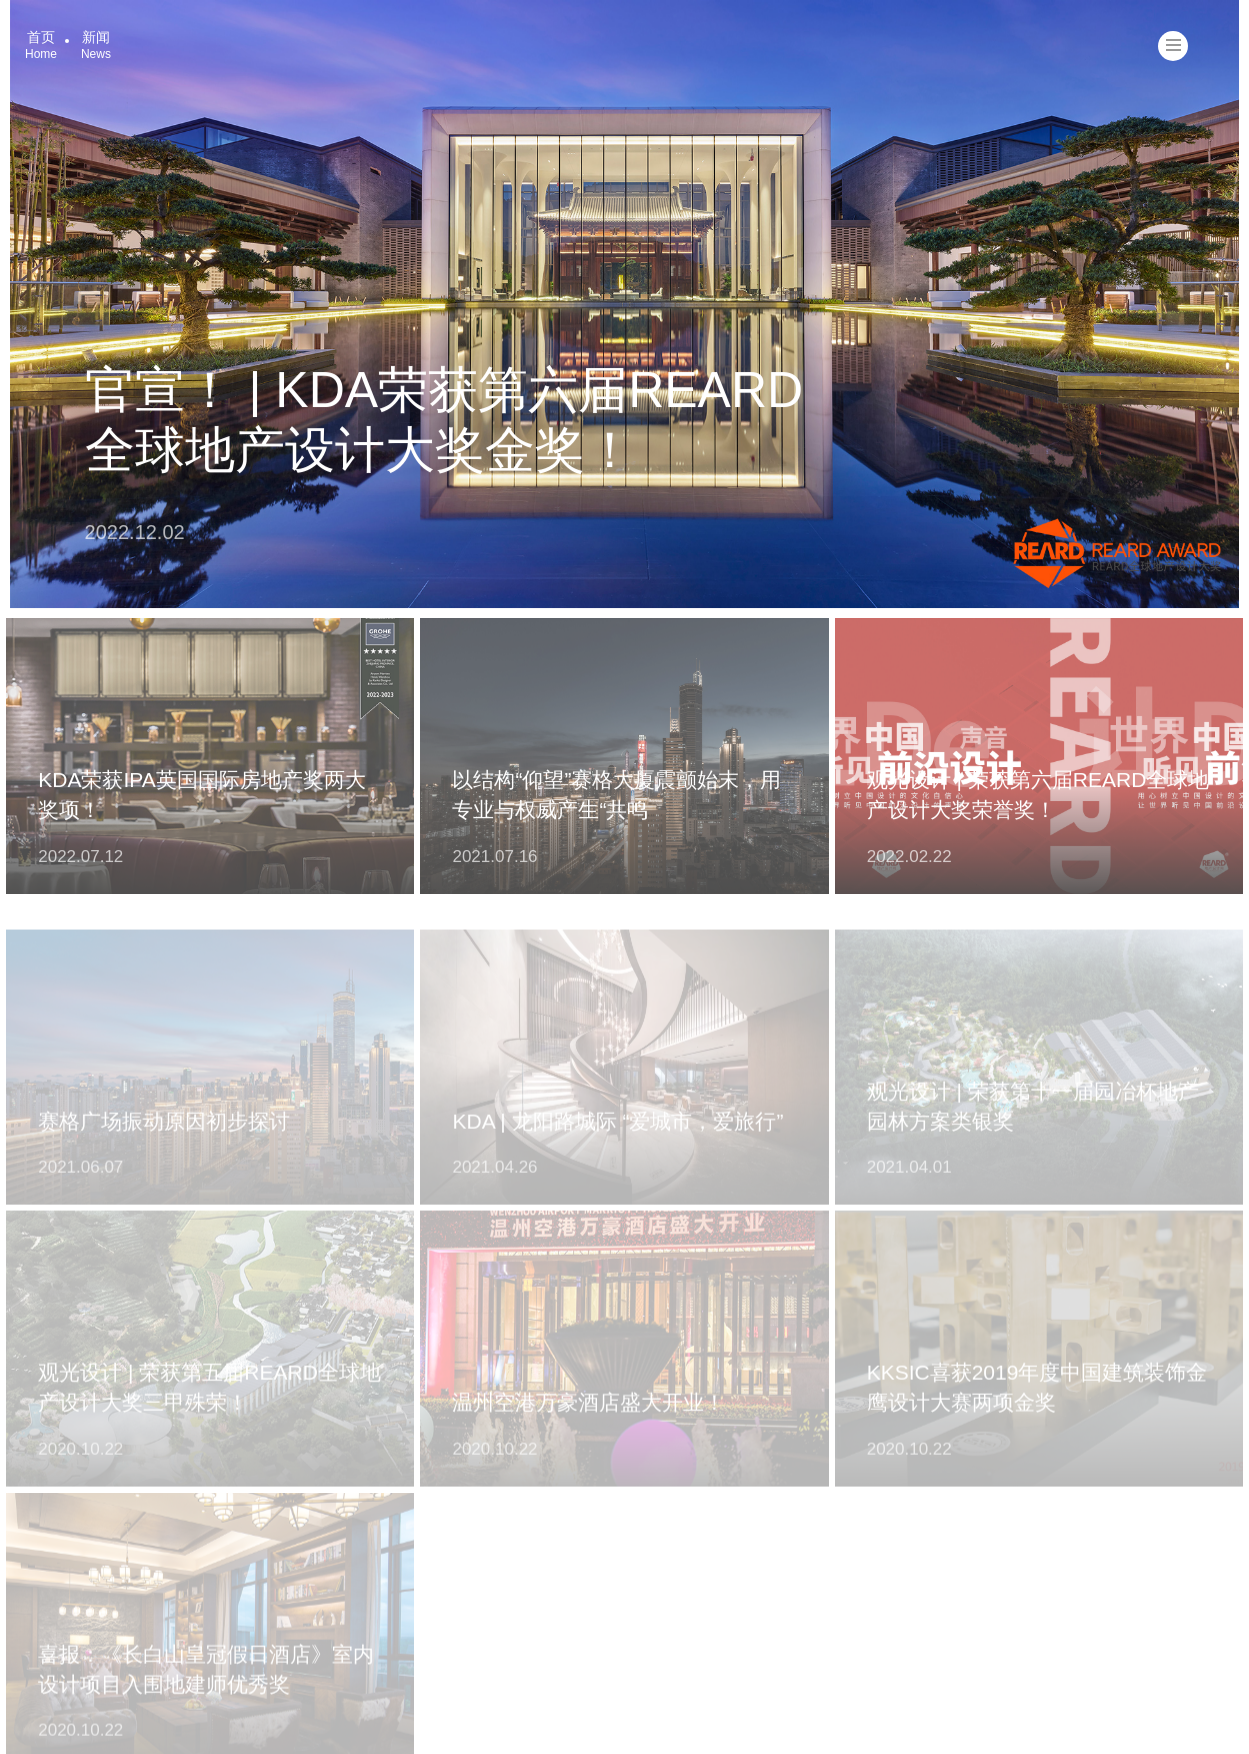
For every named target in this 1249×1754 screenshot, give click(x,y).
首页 (41, 45)
